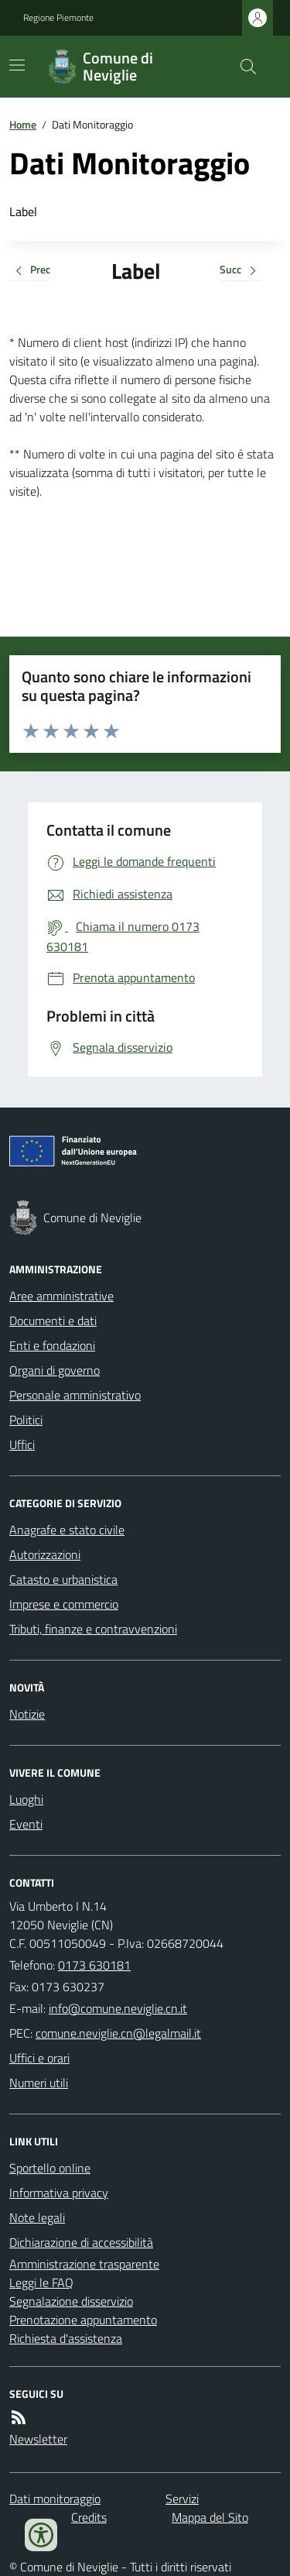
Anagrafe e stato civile (67, 1529)
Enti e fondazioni (52, 1345)
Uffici (22, 1444)
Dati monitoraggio (55, 2498)
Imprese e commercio (63, 1604)
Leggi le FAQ (41, 2282)
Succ (241, 270)
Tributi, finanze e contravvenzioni (93, 1628)
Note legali (37, 2217)
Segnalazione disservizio (71, 2301)
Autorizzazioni (44, 1554)
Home (22, 124)
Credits (89, 2517)
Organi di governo (54, 1370)
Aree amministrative (61, 1295)
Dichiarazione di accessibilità (81, 2242)
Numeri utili (38, 2082)
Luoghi (26, 1799)
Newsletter (38, 2439)
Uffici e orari (39, 2058)
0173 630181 (94, 1965)
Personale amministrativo (75, 1395)
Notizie (27, 1714)
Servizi (182, 2498)
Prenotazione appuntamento (83, 2319)
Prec (29, 270)
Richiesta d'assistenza (65, 2338)
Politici (26, 1419)
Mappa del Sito (210, 2517)
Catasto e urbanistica (63, 1579)
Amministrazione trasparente (84, 2264)
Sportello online (49, 2168)
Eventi (26, 1824)
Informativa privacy (58, 2192)
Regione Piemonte (58, 18)
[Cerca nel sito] (242, 66)
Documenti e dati (53, 1320)
